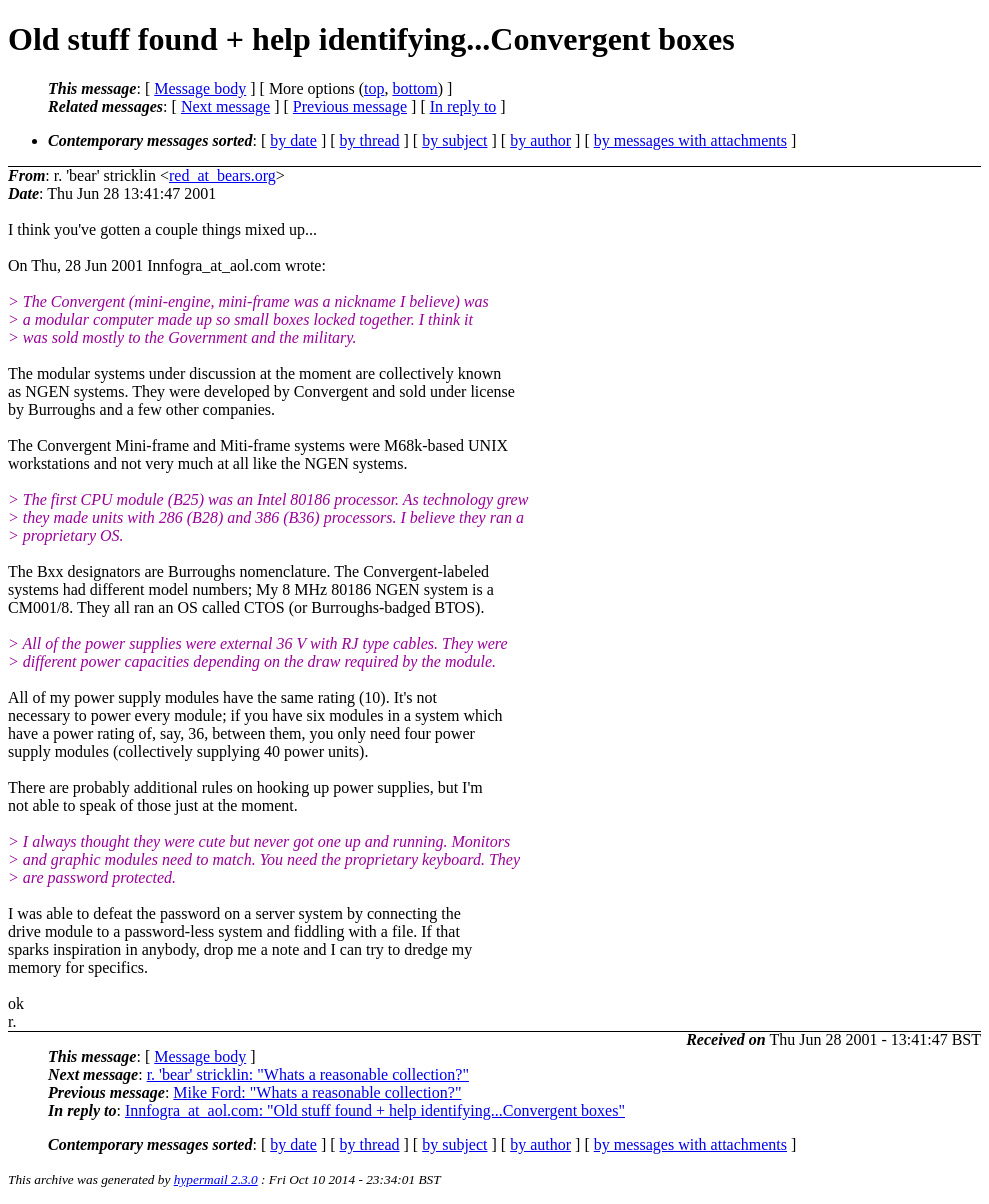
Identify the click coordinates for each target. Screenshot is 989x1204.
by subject (454, 140)
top (374, 88)
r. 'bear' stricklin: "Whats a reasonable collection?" (308, 1074)
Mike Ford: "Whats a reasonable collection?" (317, 1092)
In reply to (463, 106)
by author (540, 140)
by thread (370, 140)
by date (293, 140)
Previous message (350, 106)
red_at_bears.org (222, 175)
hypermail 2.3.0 (216, 1179)
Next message (225, 106)
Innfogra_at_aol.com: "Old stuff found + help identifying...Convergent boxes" (375, 1110)
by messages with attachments (690, 140)
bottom (414, 88)
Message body (200, 88)
